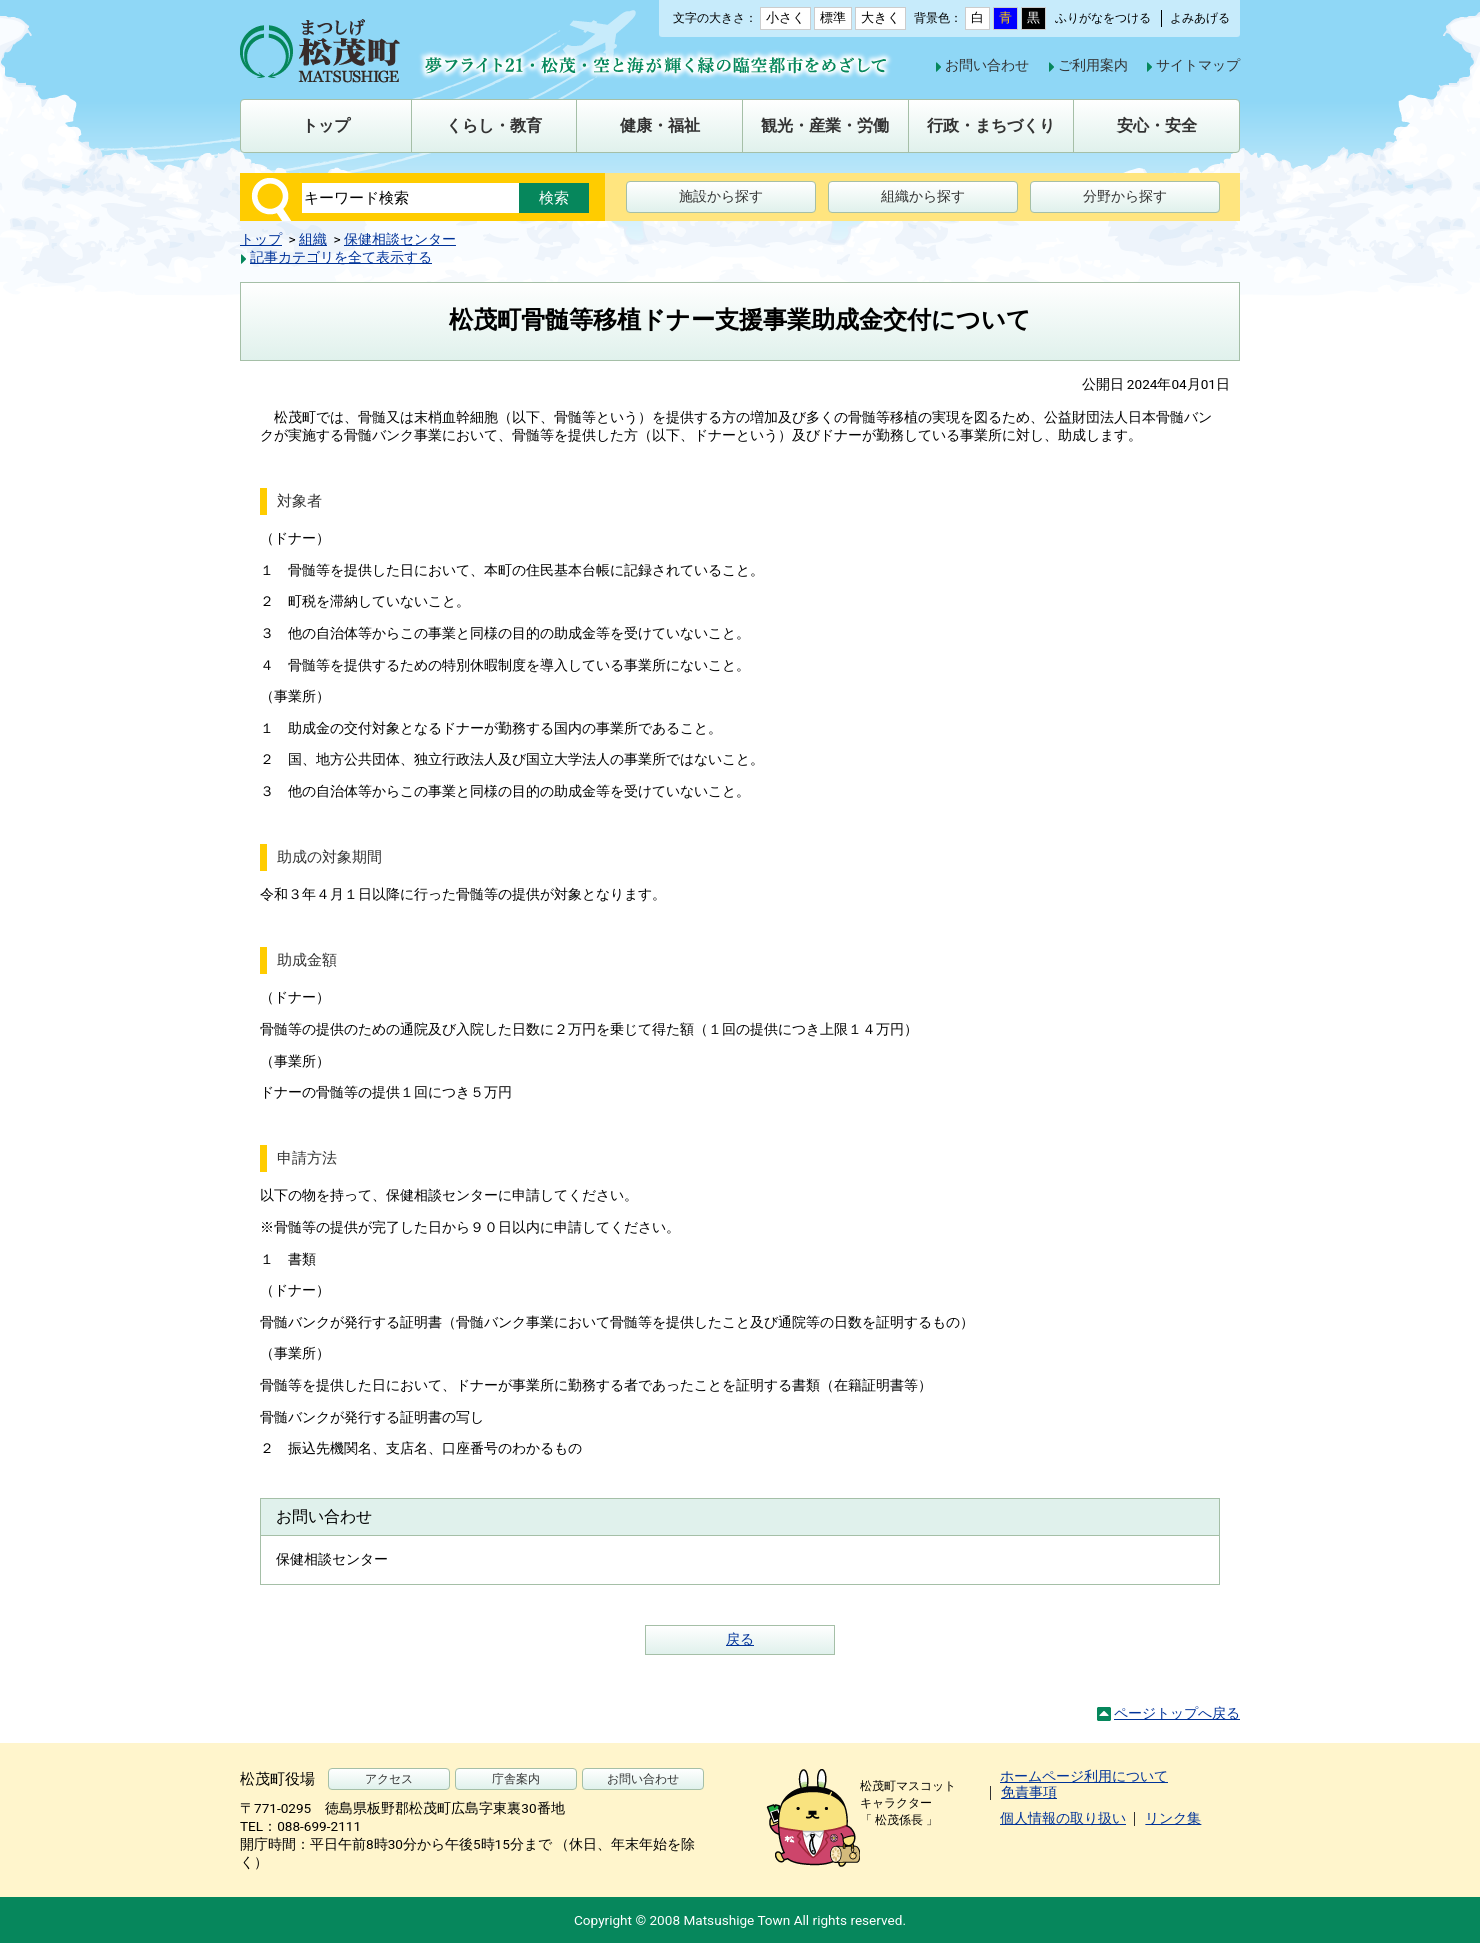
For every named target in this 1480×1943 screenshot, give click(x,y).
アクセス (389, 1779)
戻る (740, 1639)
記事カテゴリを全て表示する (341, 257)
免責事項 (1029, 1792)
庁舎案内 (516, 1779)
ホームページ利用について (1084, 1776)
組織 (313, 239)
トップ (261, 239)
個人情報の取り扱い (1063, 1818)
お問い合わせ (987, 65)
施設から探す (721, 196)
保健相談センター (400, 239)
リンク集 (1173, 1818)
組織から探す (923, 196)
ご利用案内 (1093, 65)
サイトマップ (1198, 65)
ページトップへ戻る (1177, 1713)
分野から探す (1125, 196)
